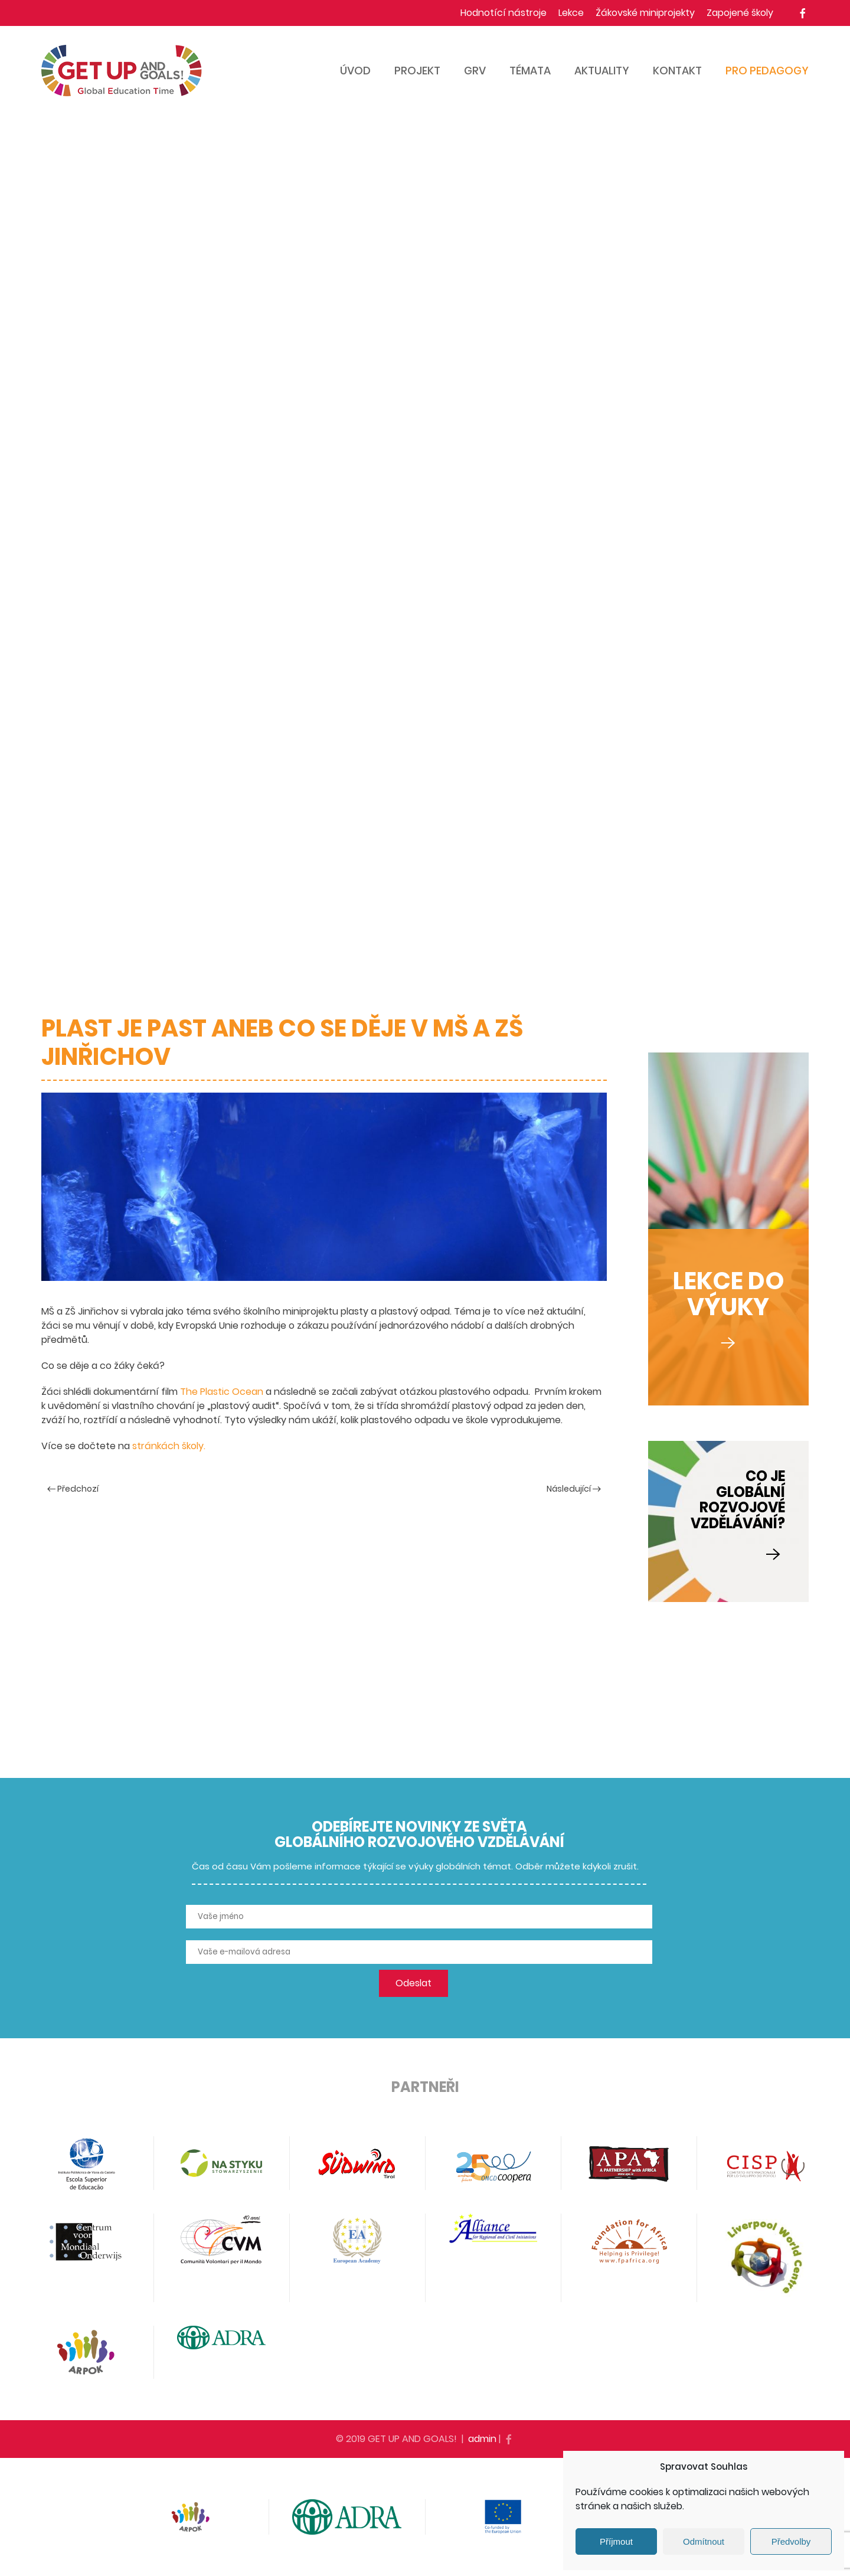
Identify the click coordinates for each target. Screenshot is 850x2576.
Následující (574, 1489)
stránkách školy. (167, 1446)
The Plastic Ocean (221, 1391)
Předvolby (791, 2541)
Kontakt (677, 70)
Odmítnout (703, 2541)
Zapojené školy (740, 12)
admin (482, 2439)
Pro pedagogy (767, 70)
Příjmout (616, 2541)
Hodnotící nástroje (503, 12)
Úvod (355, 70)
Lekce (571, 12)
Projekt (417, 70)
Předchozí (73, 1489)
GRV (475, 70)
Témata (530, 70)
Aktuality (601, 70)
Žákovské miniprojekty (645, 12)
